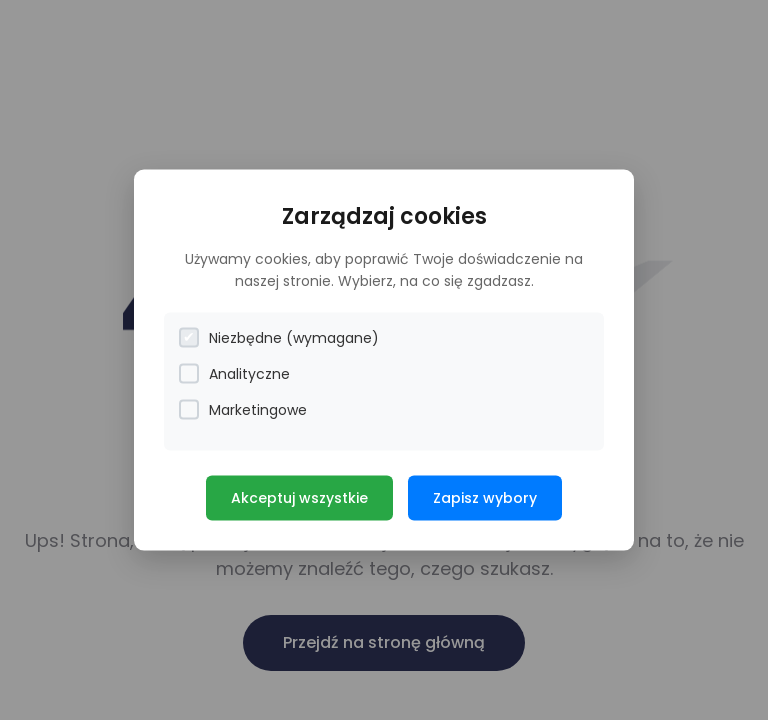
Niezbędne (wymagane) (279, 337)
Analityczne (234, 373)
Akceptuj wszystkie (299, 497)
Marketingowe (243, 409)
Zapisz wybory (485, 497)
